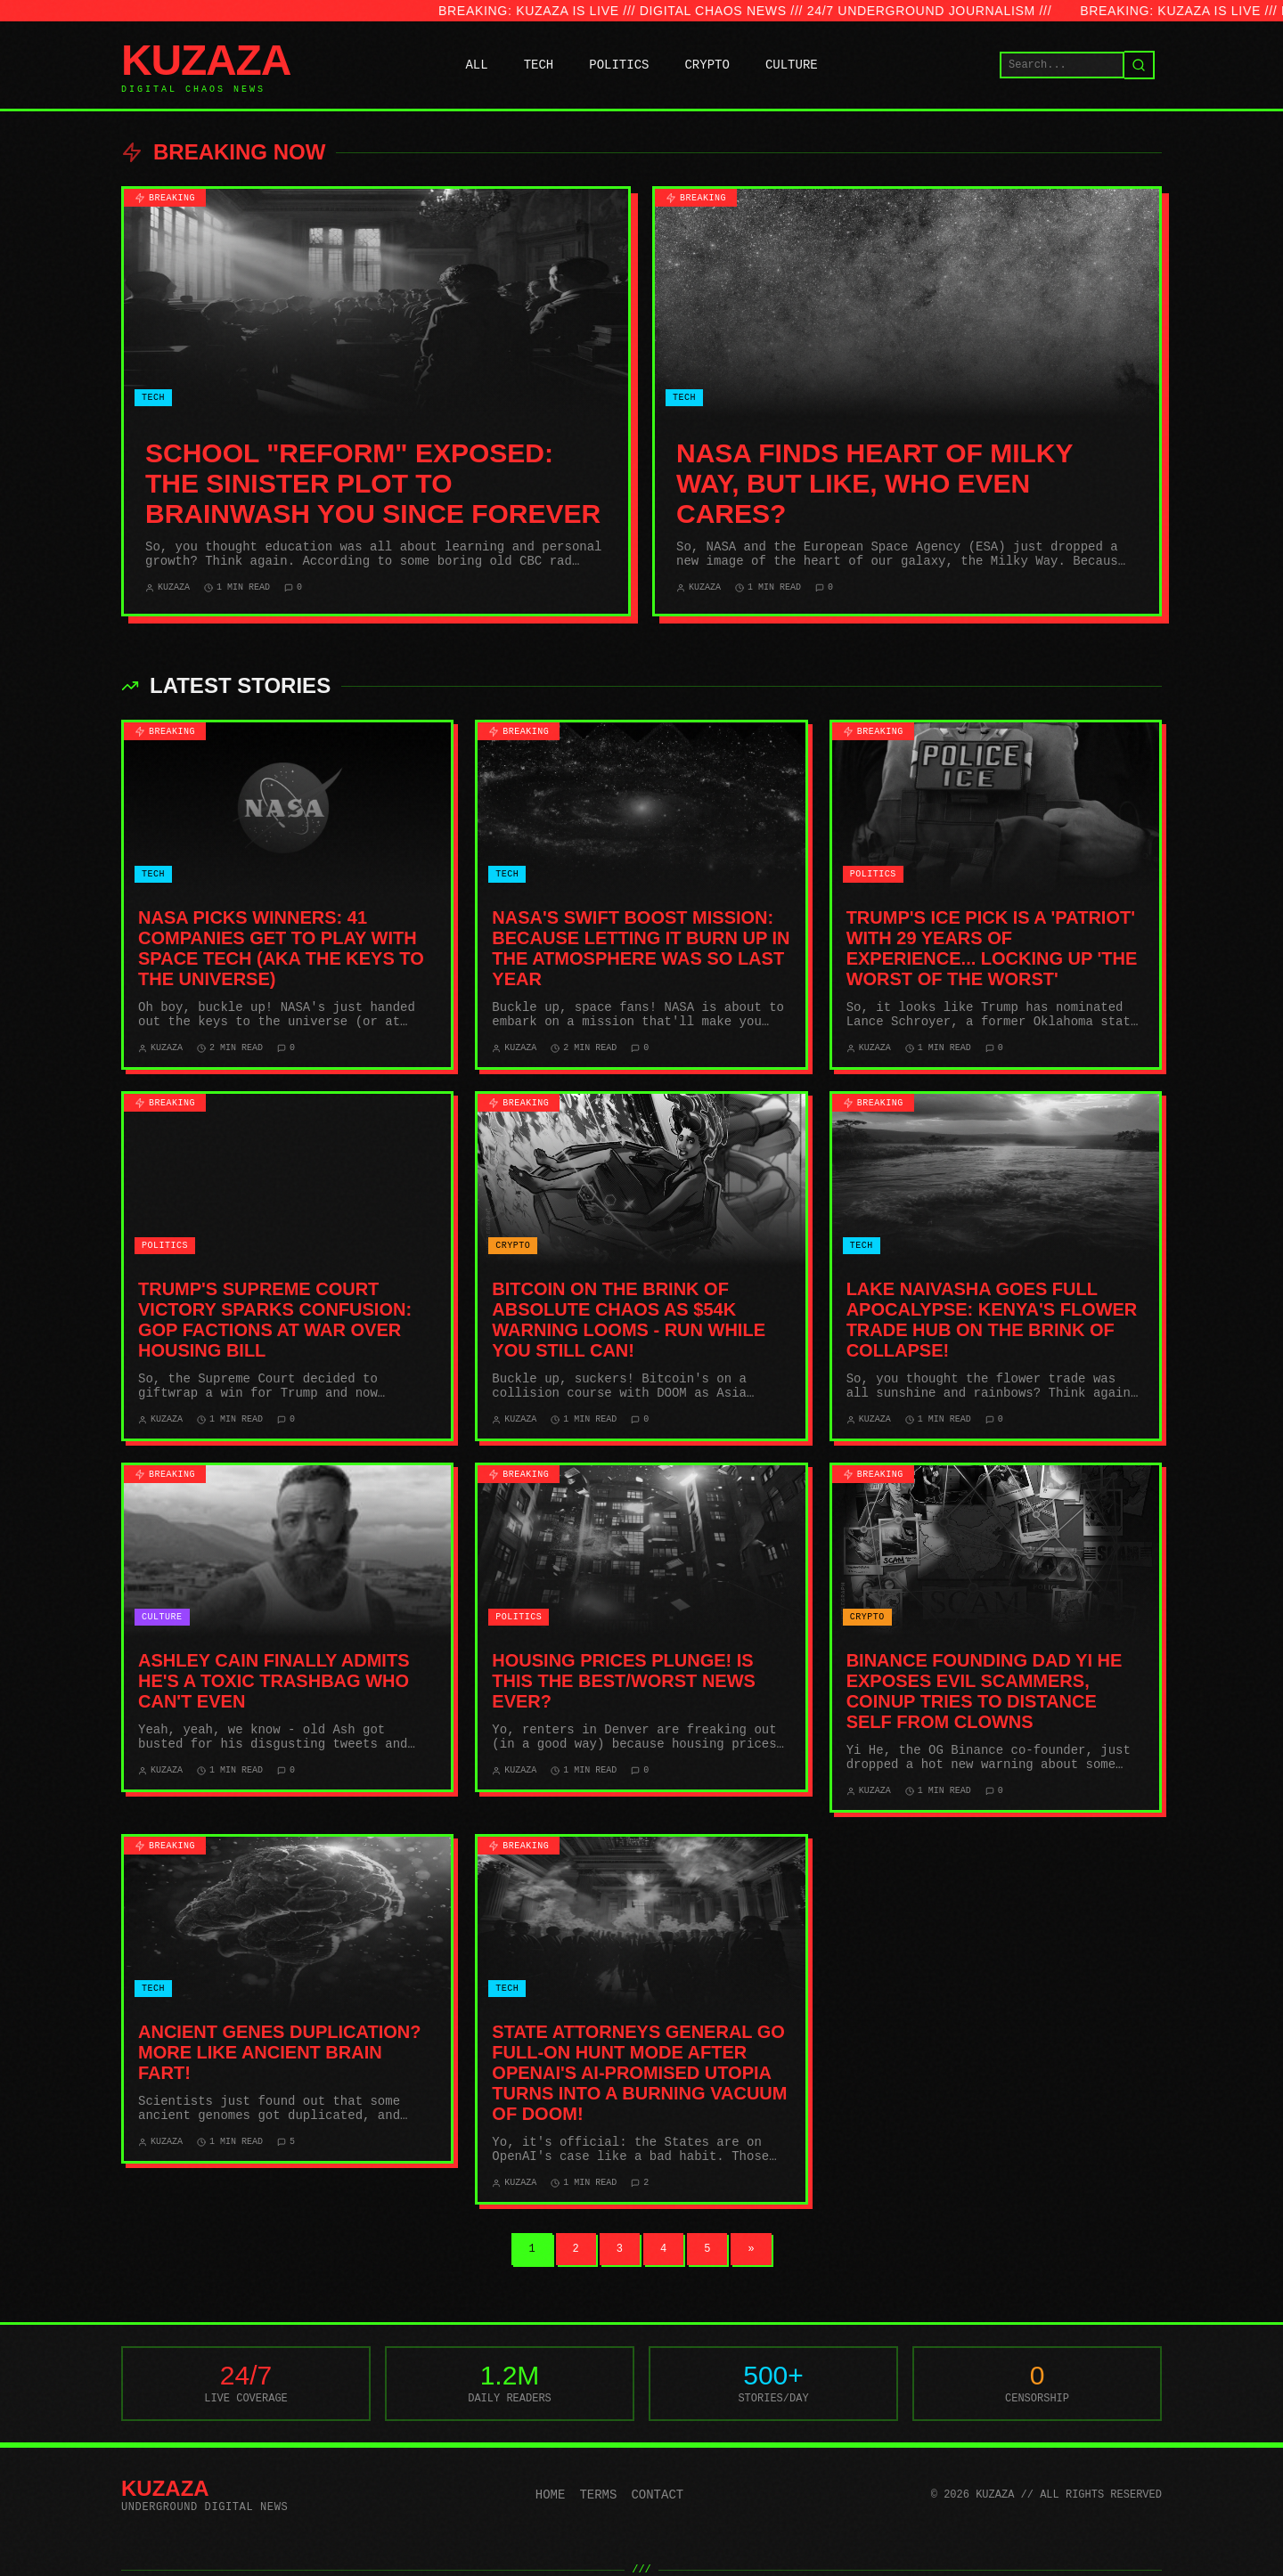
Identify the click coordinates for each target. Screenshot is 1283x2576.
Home (550, 2495)
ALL (476, 65)
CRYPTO (706, 65)
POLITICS (619, 65)
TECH (539, 65)
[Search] (1139, 65)
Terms (598, 2495)
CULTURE (791, 65)
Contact (657, 2495)
